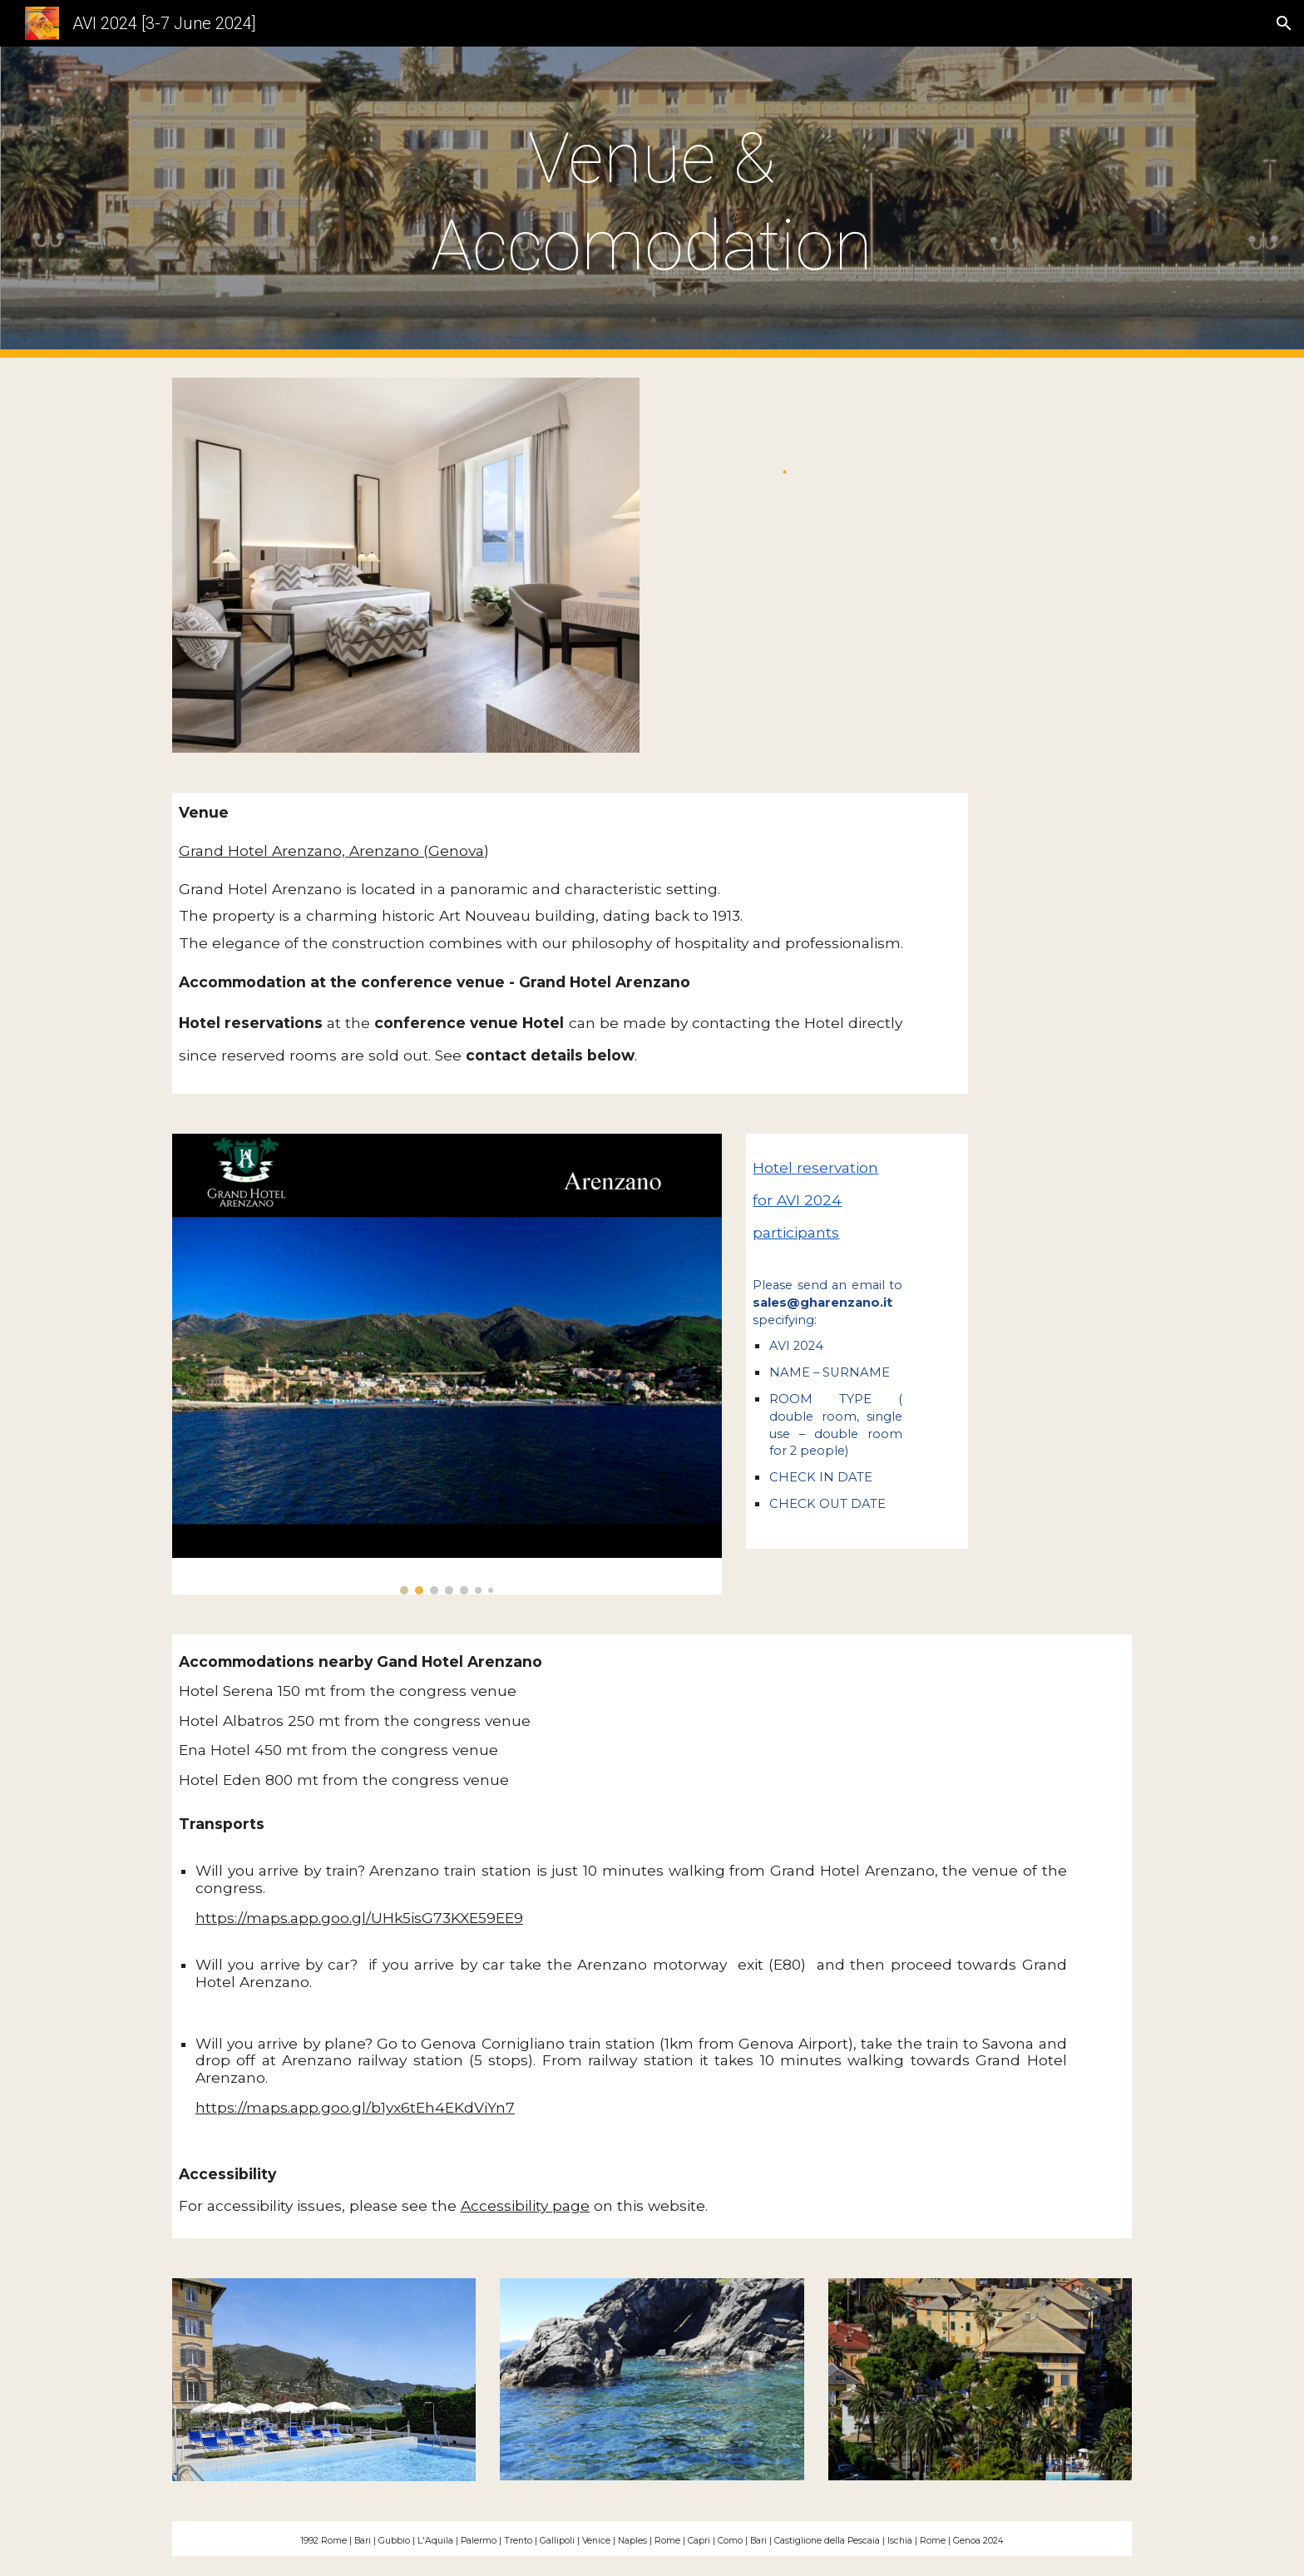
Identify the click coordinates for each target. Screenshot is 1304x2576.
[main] (652, 202)
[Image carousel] (447, 1364)
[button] (1284, 23)
